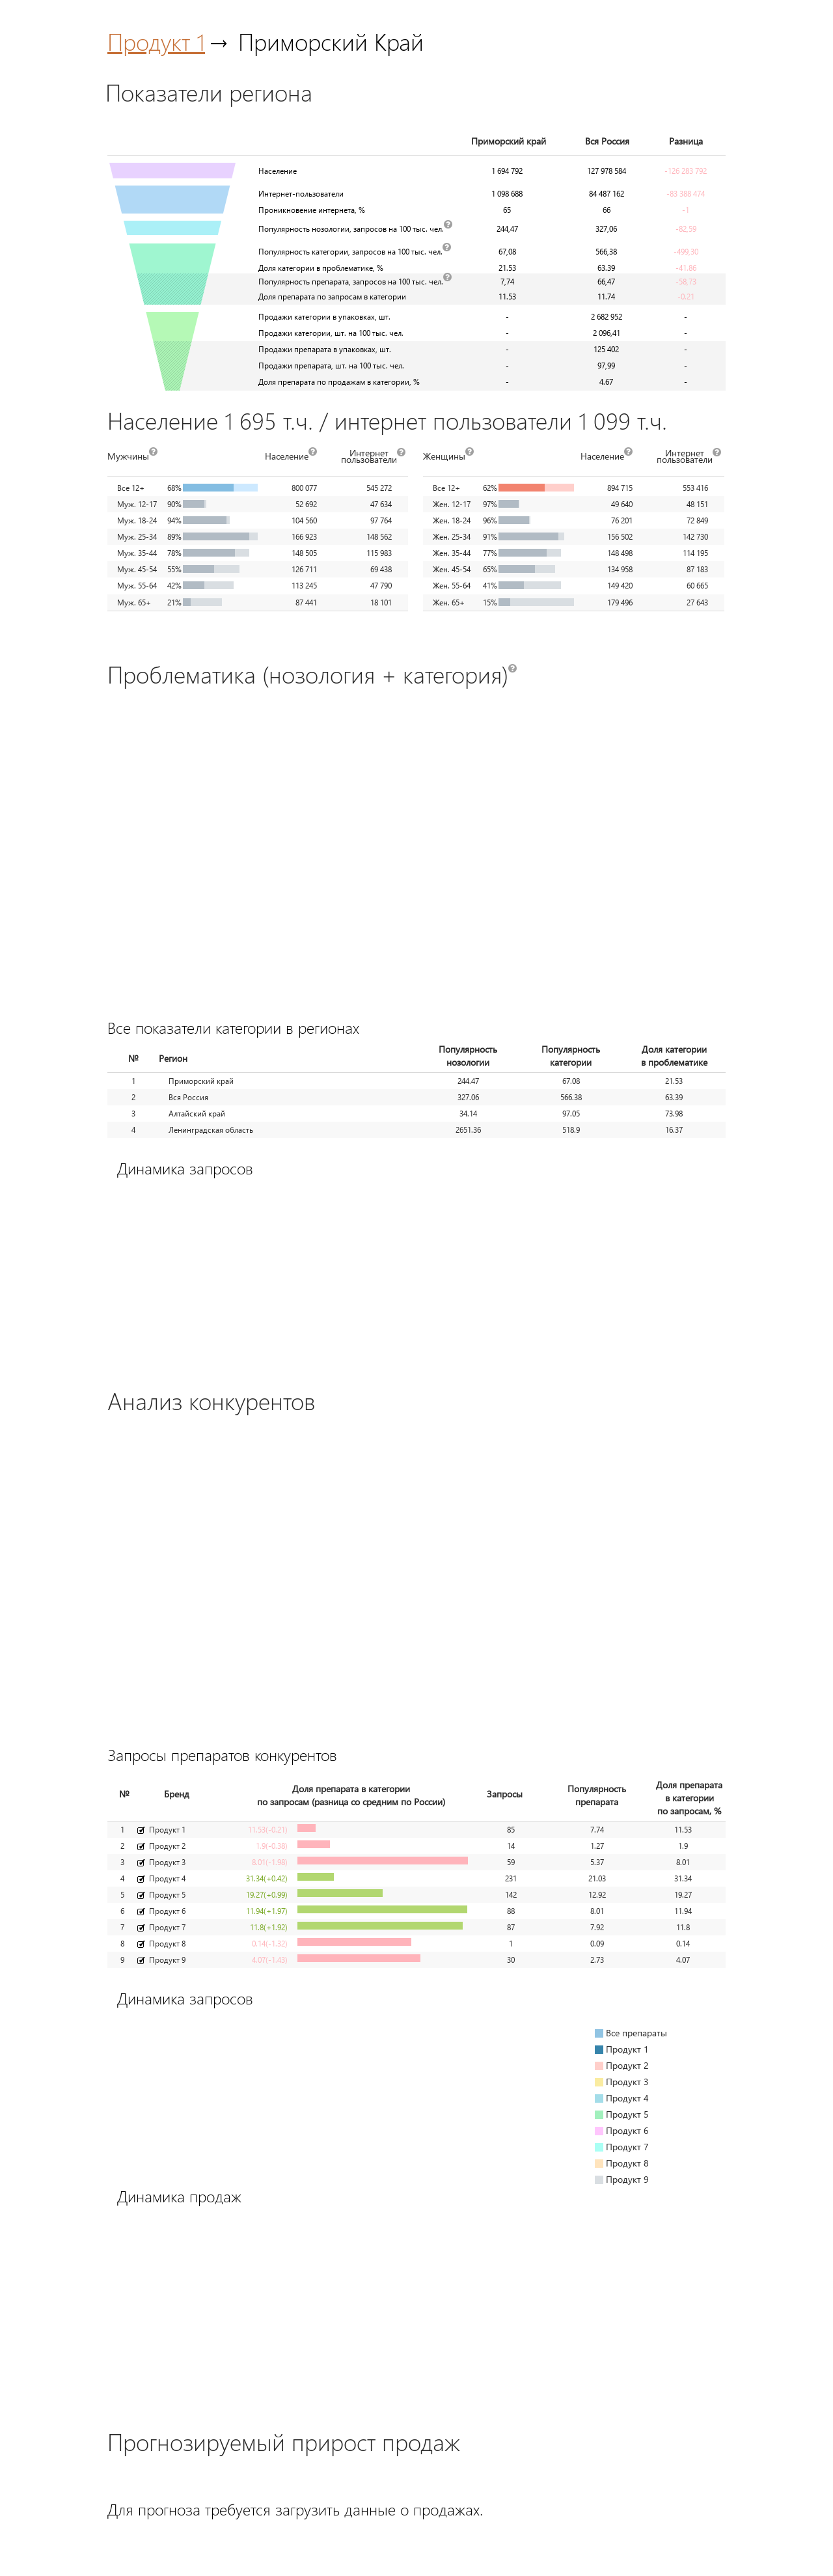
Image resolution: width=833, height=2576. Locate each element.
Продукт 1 (156, 41)
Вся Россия (188, 1097)
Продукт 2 (167, 1846)
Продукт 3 (167, 1862)
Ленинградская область (211, 1130)
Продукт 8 (167, 1943)
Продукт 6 (167, 1911)
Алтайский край (197, 1113)
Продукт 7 (167, 1927)
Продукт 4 (167, 1878)
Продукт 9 (167, 1960)
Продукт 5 (167, 1895)
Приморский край (201, 1081)
